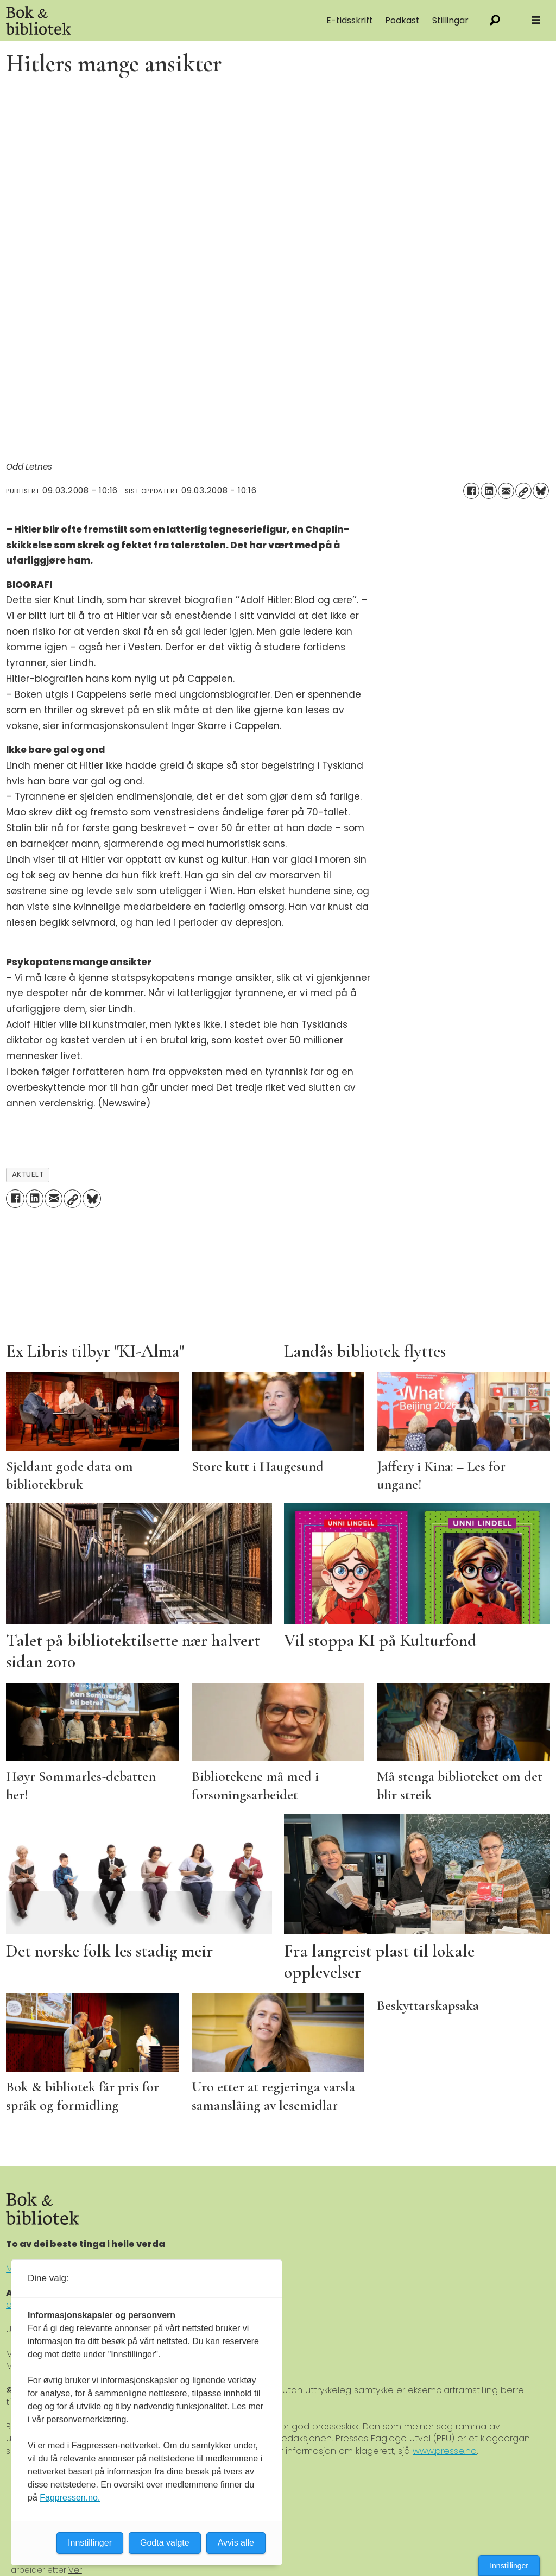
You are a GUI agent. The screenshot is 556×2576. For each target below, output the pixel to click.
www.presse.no (445, 2451)
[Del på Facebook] (471, 491)
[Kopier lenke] (523, 491)
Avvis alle (236, 2542)
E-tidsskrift (349, 20)
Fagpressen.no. (70, 2497)
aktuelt (28, 1174)
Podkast (402, 20)
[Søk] (495, 20)
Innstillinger (509, 2565)
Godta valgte (164, 2542)
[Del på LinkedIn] (489, 491)
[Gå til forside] (119, 20)
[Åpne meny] (536, 20)
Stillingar (450, 20)
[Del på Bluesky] (541, 491)
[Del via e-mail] (506, 491)
